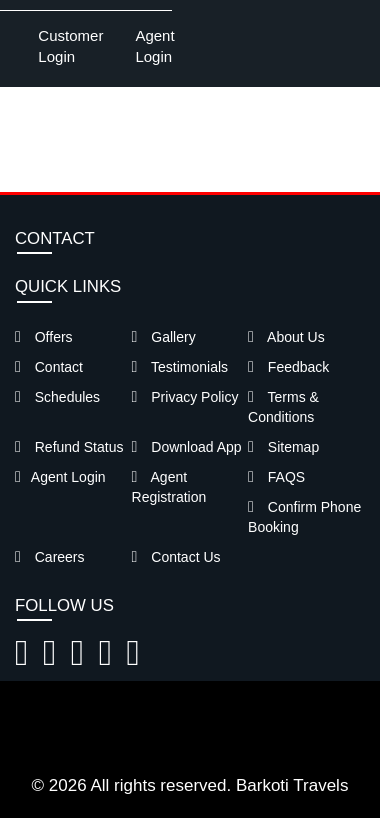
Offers (44, 337)
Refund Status (69, 447)
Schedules (57, 397)
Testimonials (180, 367)
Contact (49, 367)
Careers (50, 557)
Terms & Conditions (283, 407)
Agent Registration (169, 487)
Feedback (288, 367)
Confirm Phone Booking (304, 517)
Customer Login (70, 46)
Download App (187, 447)
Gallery (164, 337)
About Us (286, 337)
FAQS (276, 477)
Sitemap (283, 447)
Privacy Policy (185, 397)
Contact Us (176, 557)
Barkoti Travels (292, 785)
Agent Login (154, 46)
